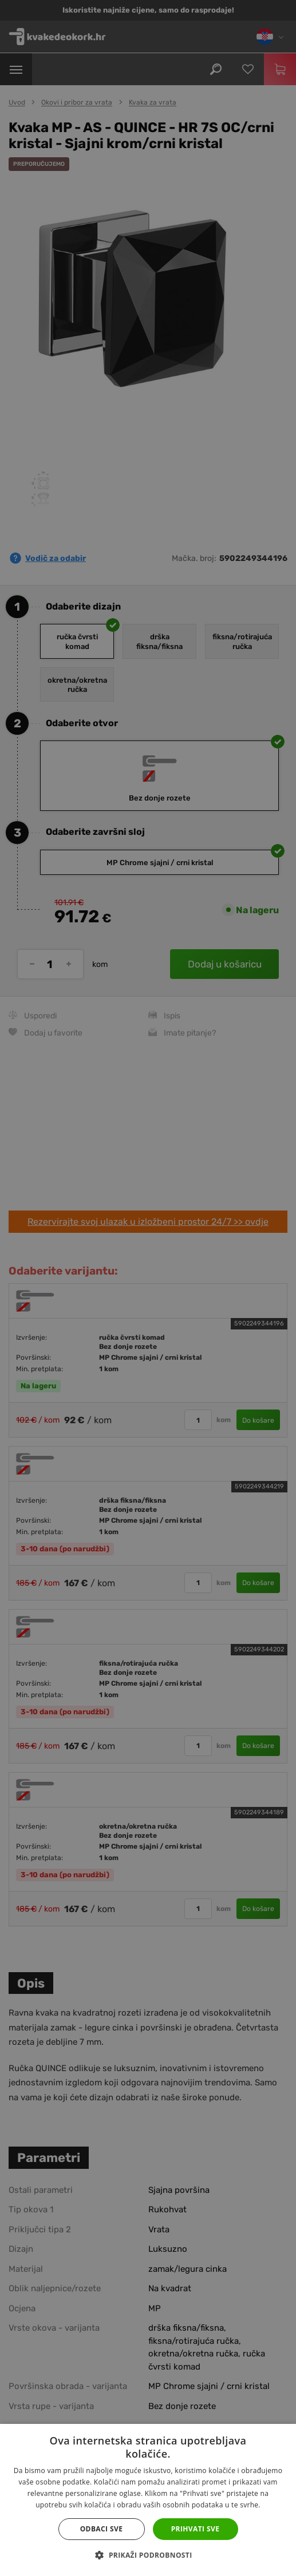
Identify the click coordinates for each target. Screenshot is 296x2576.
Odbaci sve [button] (101, 2529)
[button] (148, 2555)
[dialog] (148, 1288)
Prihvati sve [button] (195, 2529)
